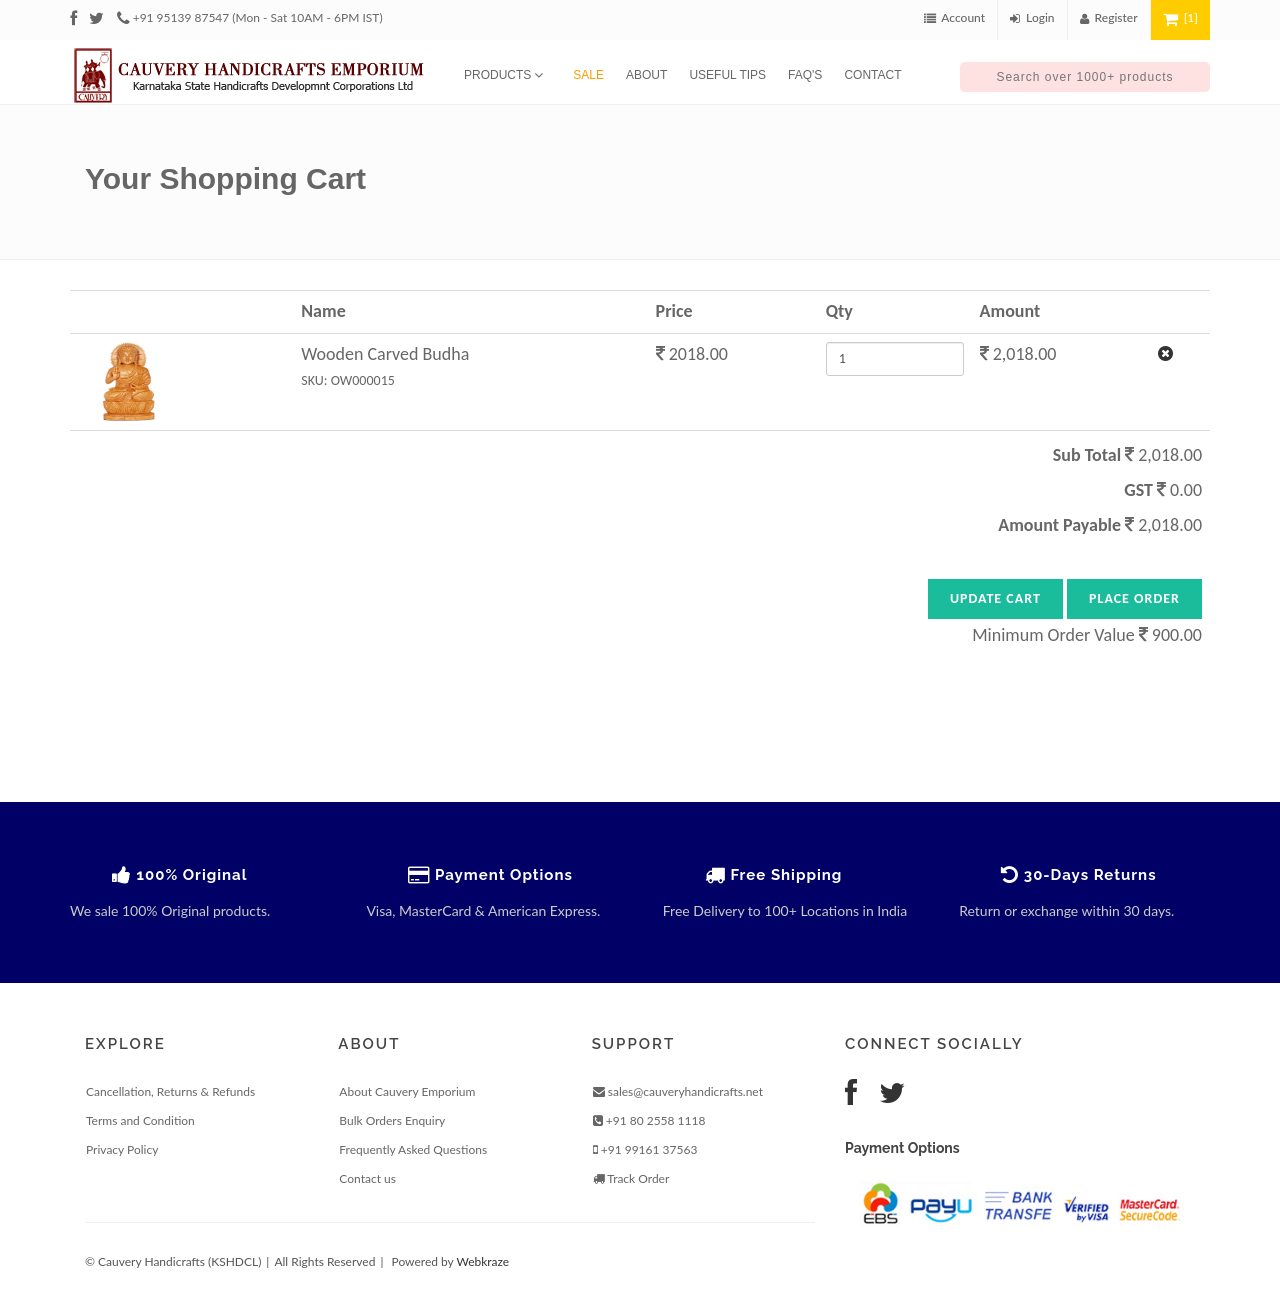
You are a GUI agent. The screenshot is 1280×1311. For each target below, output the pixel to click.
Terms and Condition (140, 1120)
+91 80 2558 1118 (649, 1120)
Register (1109, 17)
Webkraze (482, 1261)
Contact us (367, 1178)
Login (1032, 17)
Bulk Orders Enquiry (392, 1120)
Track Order (631, 1178)
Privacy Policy (122, 1149)
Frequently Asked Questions (413, 1149)
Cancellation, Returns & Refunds (170, 1091)
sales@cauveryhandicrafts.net (678, 1091)
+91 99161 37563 (645, 1149)
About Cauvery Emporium (407, 1091)
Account (954, 17)
